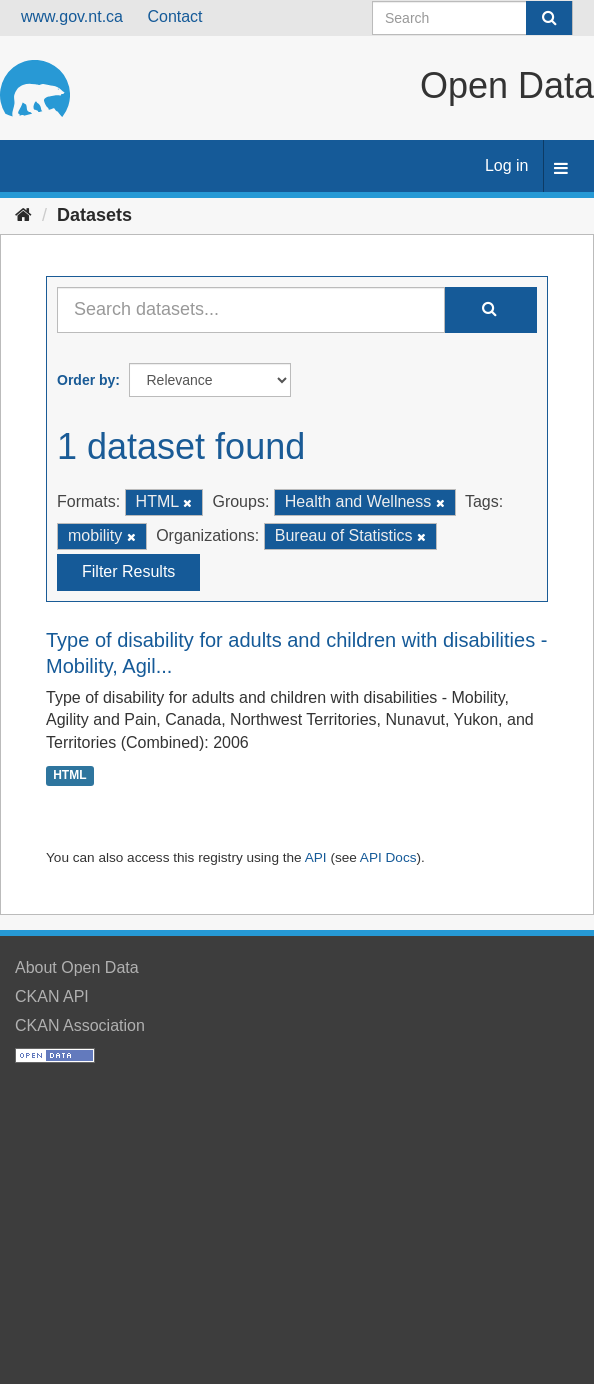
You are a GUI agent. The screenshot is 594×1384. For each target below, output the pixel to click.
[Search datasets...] (251, 310)
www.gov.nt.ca (72, 16)
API (316, 857)
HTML (69, 775)
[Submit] (549, 18)
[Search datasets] (472, 18)
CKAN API (52, 996)
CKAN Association (80, 1025)
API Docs (388, 857)
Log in (507, 165)
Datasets (94, 215)
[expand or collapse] (561, 169)
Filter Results (128, 571)
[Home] (23, 215)
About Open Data (77, 967)
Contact (174, 16)
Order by (86, 380)
